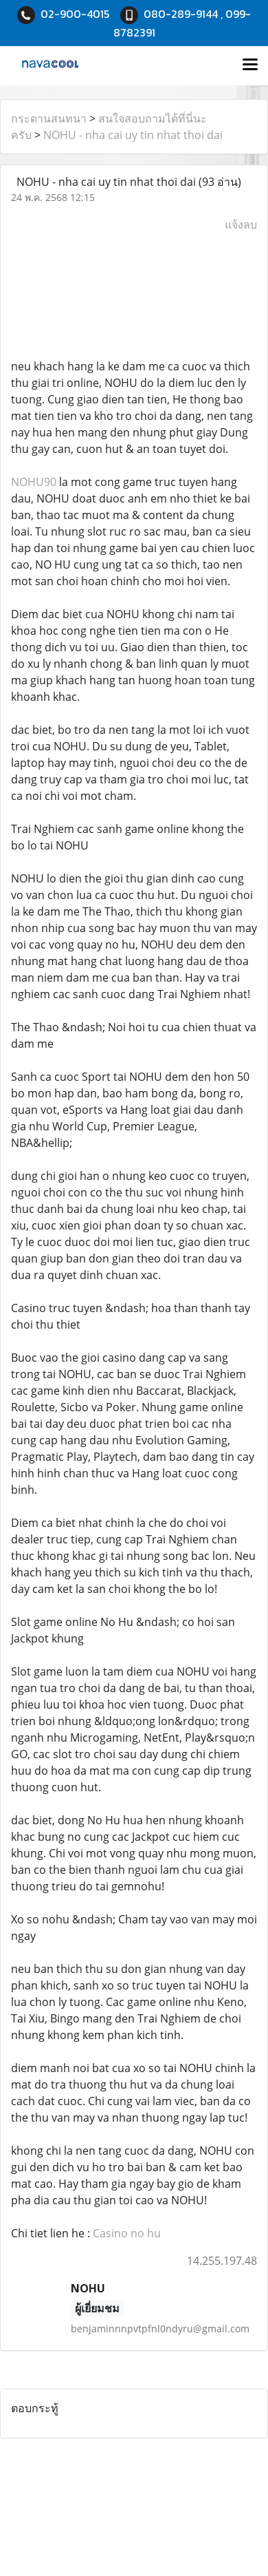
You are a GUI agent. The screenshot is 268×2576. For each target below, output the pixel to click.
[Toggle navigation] (250, 65)
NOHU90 (33, 481)
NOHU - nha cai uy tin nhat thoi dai (133, 134)
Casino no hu (127, 2233)
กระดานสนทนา (49, 118)
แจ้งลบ (241, 224)
